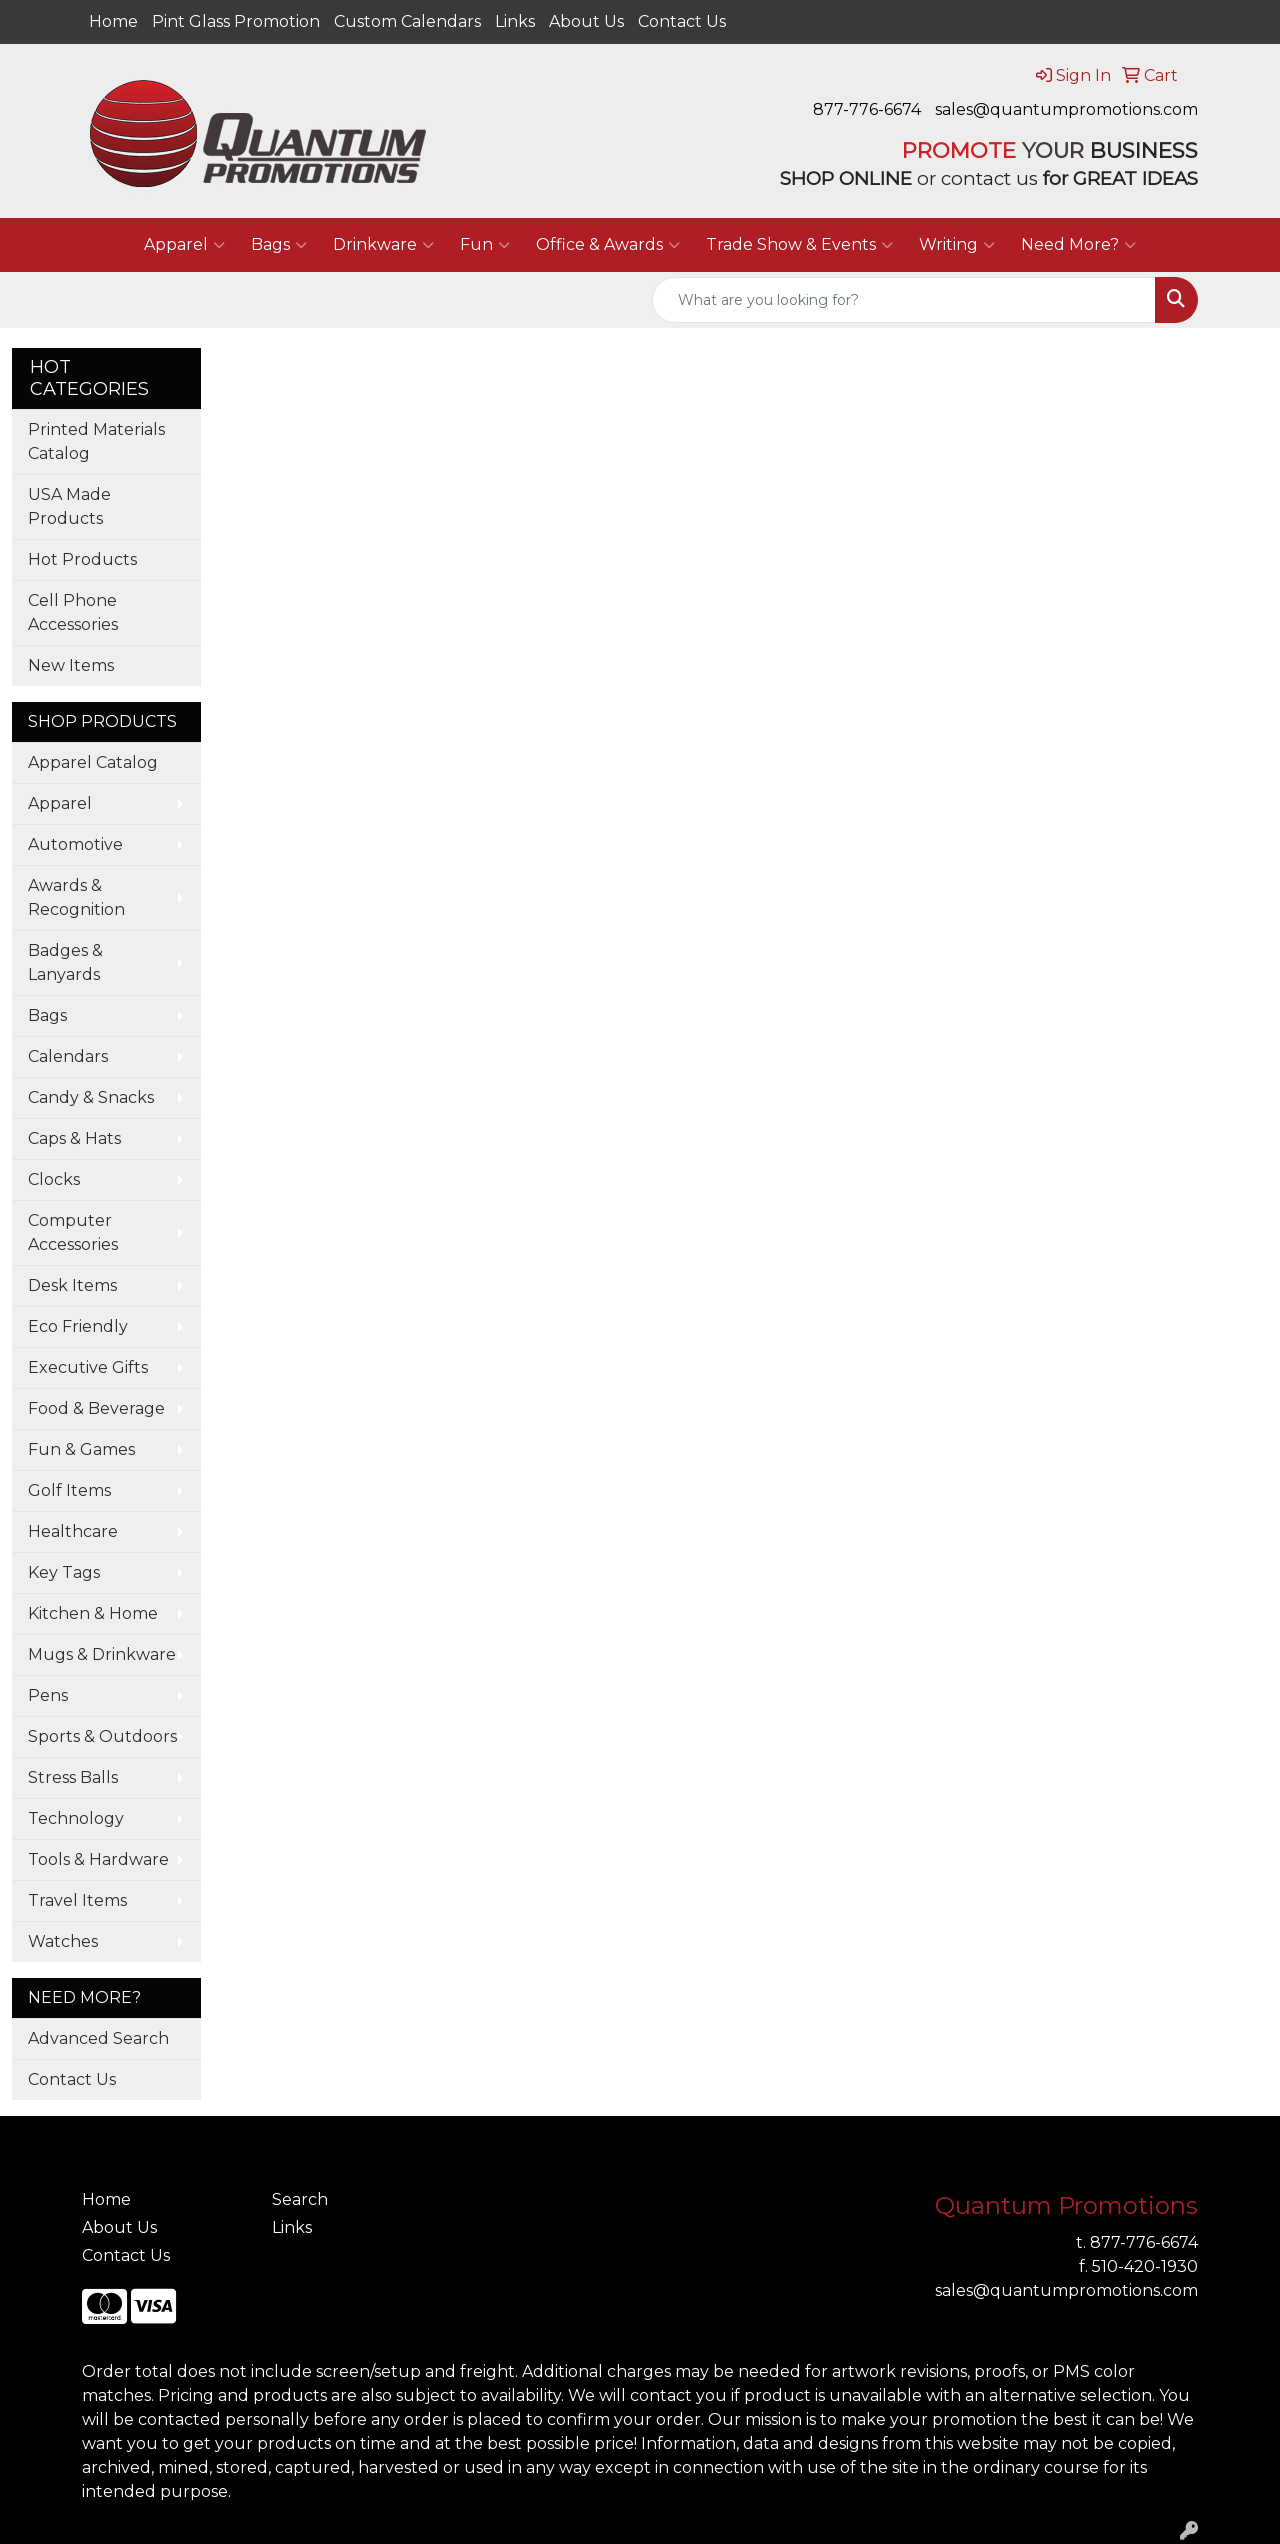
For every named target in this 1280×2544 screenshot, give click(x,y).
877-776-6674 (867, 109)
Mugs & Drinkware (102, 1654)
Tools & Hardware (98, 1859)
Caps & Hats (74, 1138)
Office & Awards (608, 245)
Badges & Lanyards (65, 962)
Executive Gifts (88, 1367)
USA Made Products (69, 506)
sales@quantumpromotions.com (1066, 109)
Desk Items (72, 1285)
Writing (957, 245)
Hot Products (82, 559)
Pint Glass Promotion (236, 21)
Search (300, 2199)
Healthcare (73, 1531)
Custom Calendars (407, 21)
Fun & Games (81, 1449)
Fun (485, 245)
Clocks (54, 1179)
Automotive (75, 844)
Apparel (184, 245)
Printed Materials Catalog (96, 441)
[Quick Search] (904, 300)
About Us (586, 21)
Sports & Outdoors (102, 1736)
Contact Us (682, 21)
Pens (48, 1695)
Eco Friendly (78, 1326)
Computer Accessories (73, 1232)
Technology (76, 1818)
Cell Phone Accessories (73, 612)
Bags (279, 245)
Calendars (68, 1056)
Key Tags (64, 1572)
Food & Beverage (96, 1408)
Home (113, 21)
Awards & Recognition (76, 897)
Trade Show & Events (799, 245)
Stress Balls (73, 1777)
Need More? (1078, 245)
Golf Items (69, 1490)
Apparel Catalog (93, 762)
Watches (63, 1941)
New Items (71, 665)
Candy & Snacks (91, 1097)
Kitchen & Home (93, 1613)
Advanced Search (98, 2038)
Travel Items (77, 1900)
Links (515, 21)
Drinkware (383, 245)
